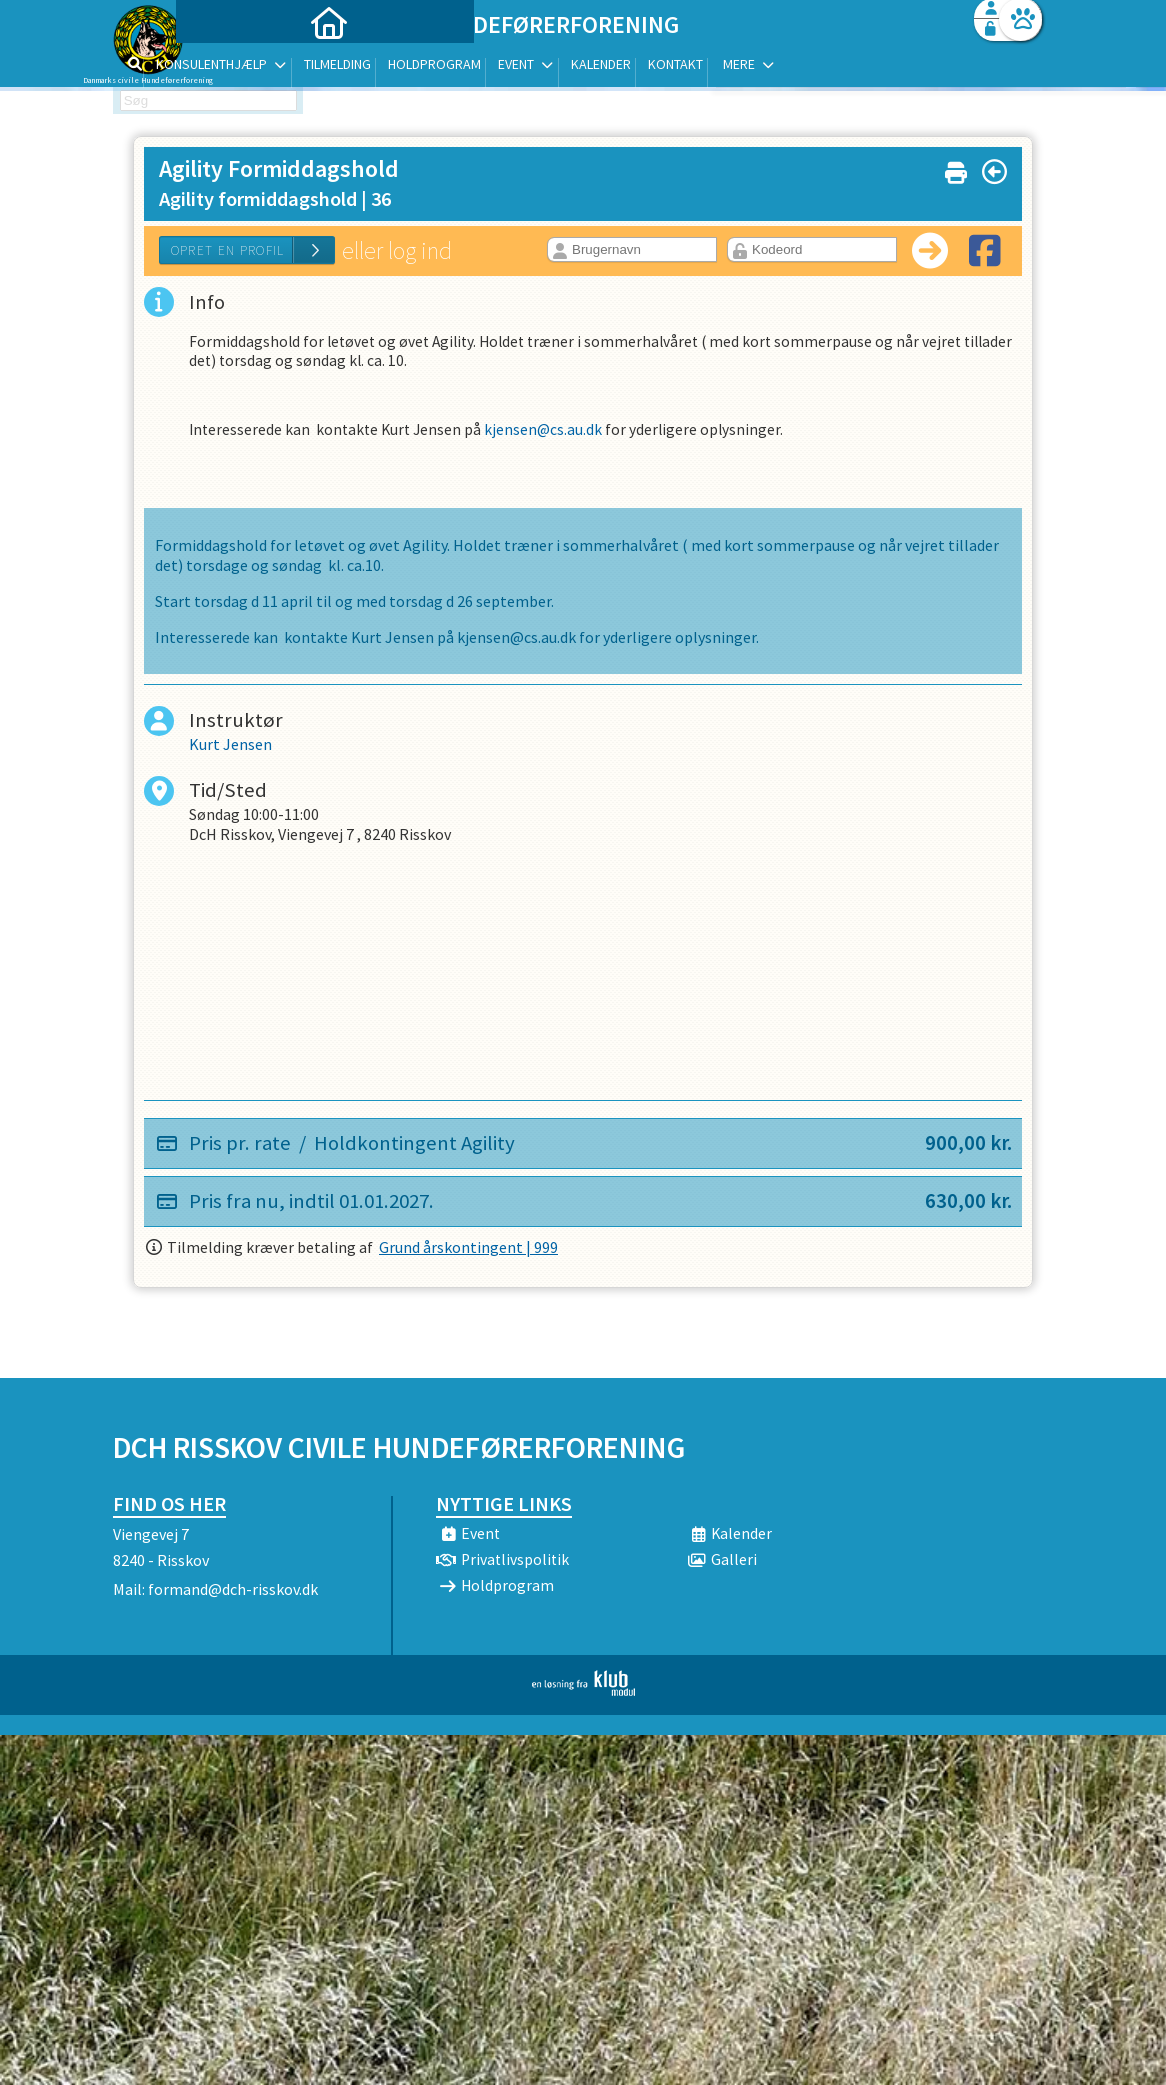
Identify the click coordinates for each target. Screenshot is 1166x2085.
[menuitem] (238, 67)
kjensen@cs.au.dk (550, 435)
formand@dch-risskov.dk (233, 1589)
